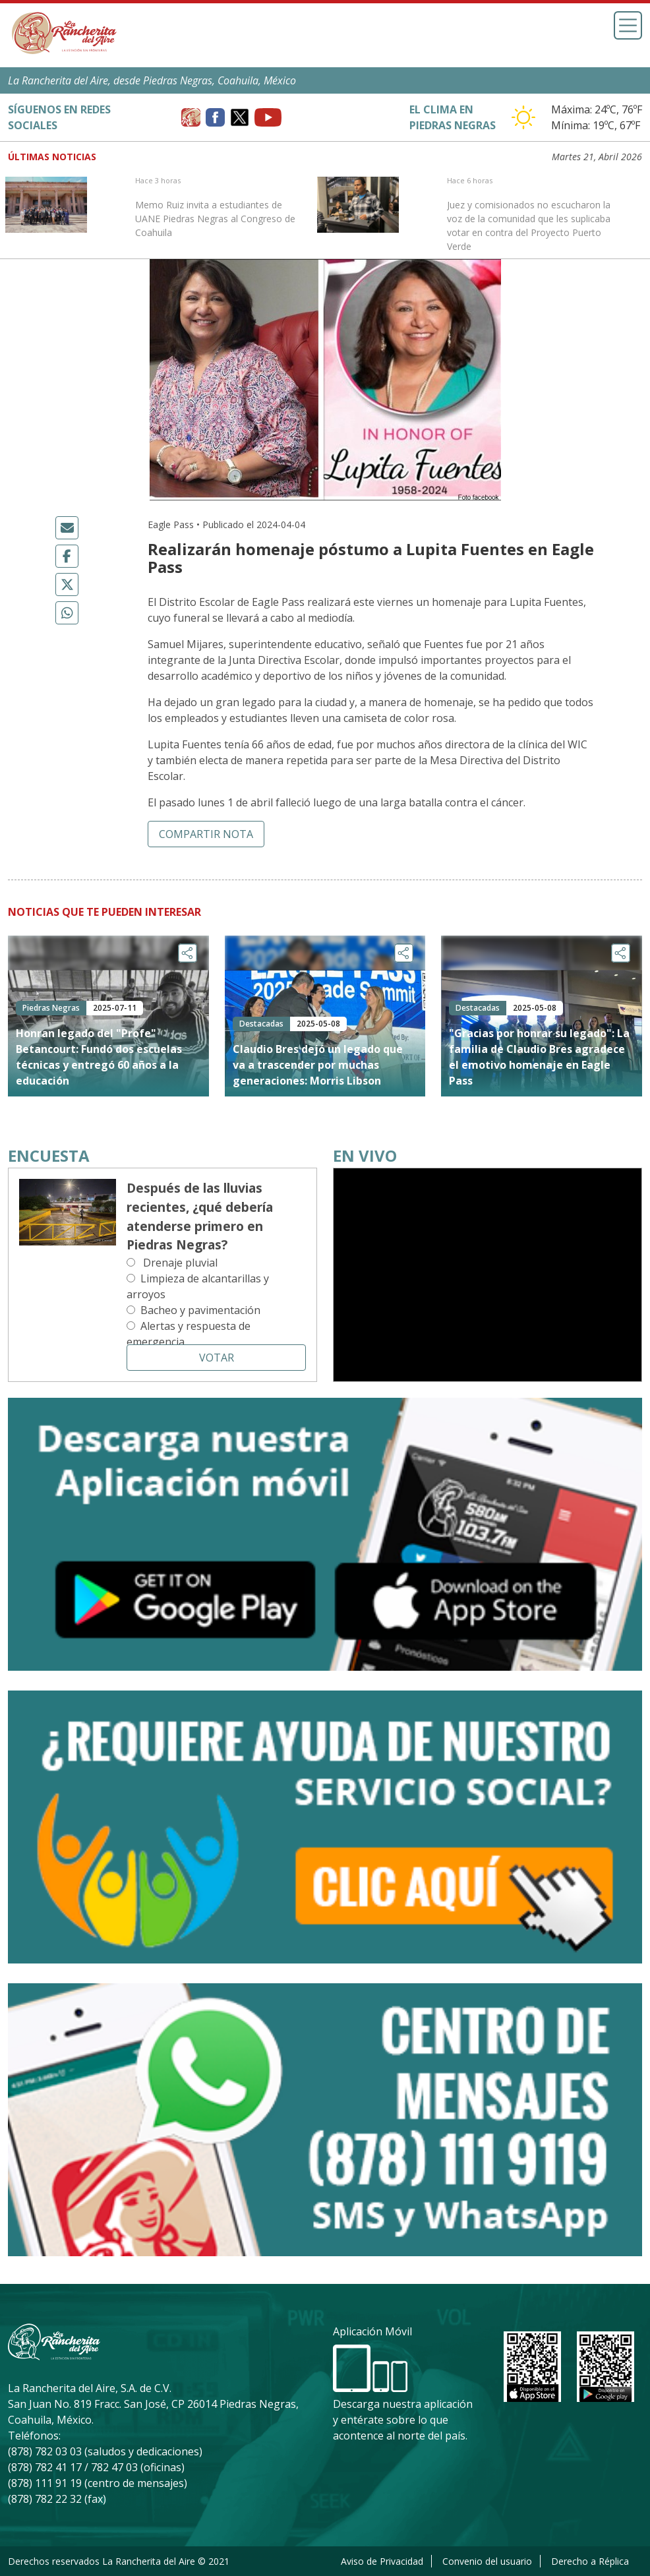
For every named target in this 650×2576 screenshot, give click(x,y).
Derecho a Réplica (590, 2561)
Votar (216, 1357)
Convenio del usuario (487, 2561)
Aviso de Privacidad (382, 2561)
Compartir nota (206, 834)
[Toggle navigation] (628, 25)
